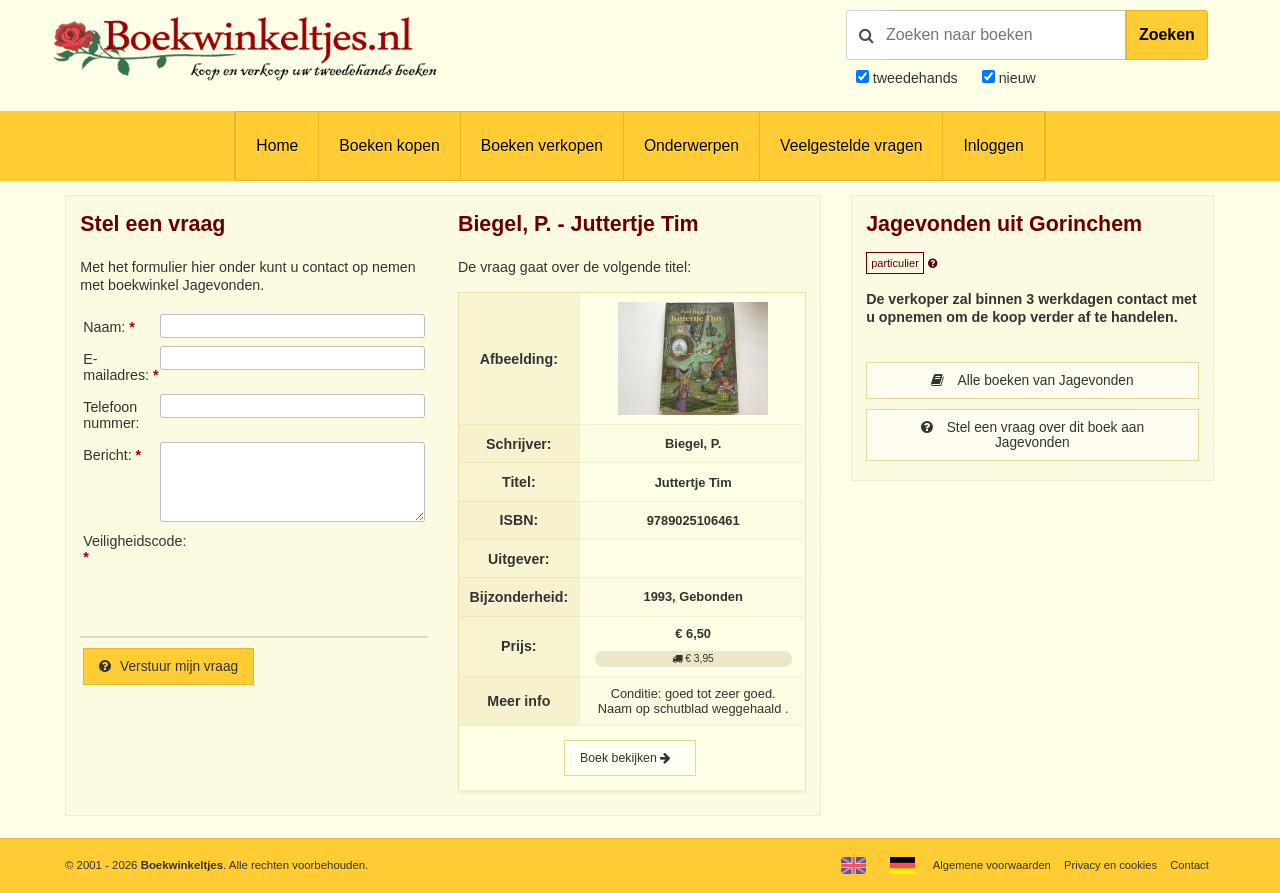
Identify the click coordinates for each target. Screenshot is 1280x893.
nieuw (1015, 78)
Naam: (104, 327)
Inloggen (993, 145)
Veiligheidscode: (121, 541)
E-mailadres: (116, 367)
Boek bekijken (630, 759)
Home (277, 145)
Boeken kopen (389, 145)
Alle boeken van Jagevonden (1032, 381)
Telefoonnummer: (111, 415)
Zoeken (1167, 34)
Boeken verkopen (542, 145)
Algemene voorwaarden (988, 865)
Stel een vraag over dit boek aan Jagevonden (1032, 437)
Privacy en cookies (1108, 865)
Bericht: (107, 455)
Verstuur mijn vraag (171, 667)
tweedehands (915, 78)
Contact (1189, 865)
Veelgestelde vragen (851, 145)
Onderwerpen (691, 145)
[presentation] (327, 577)
